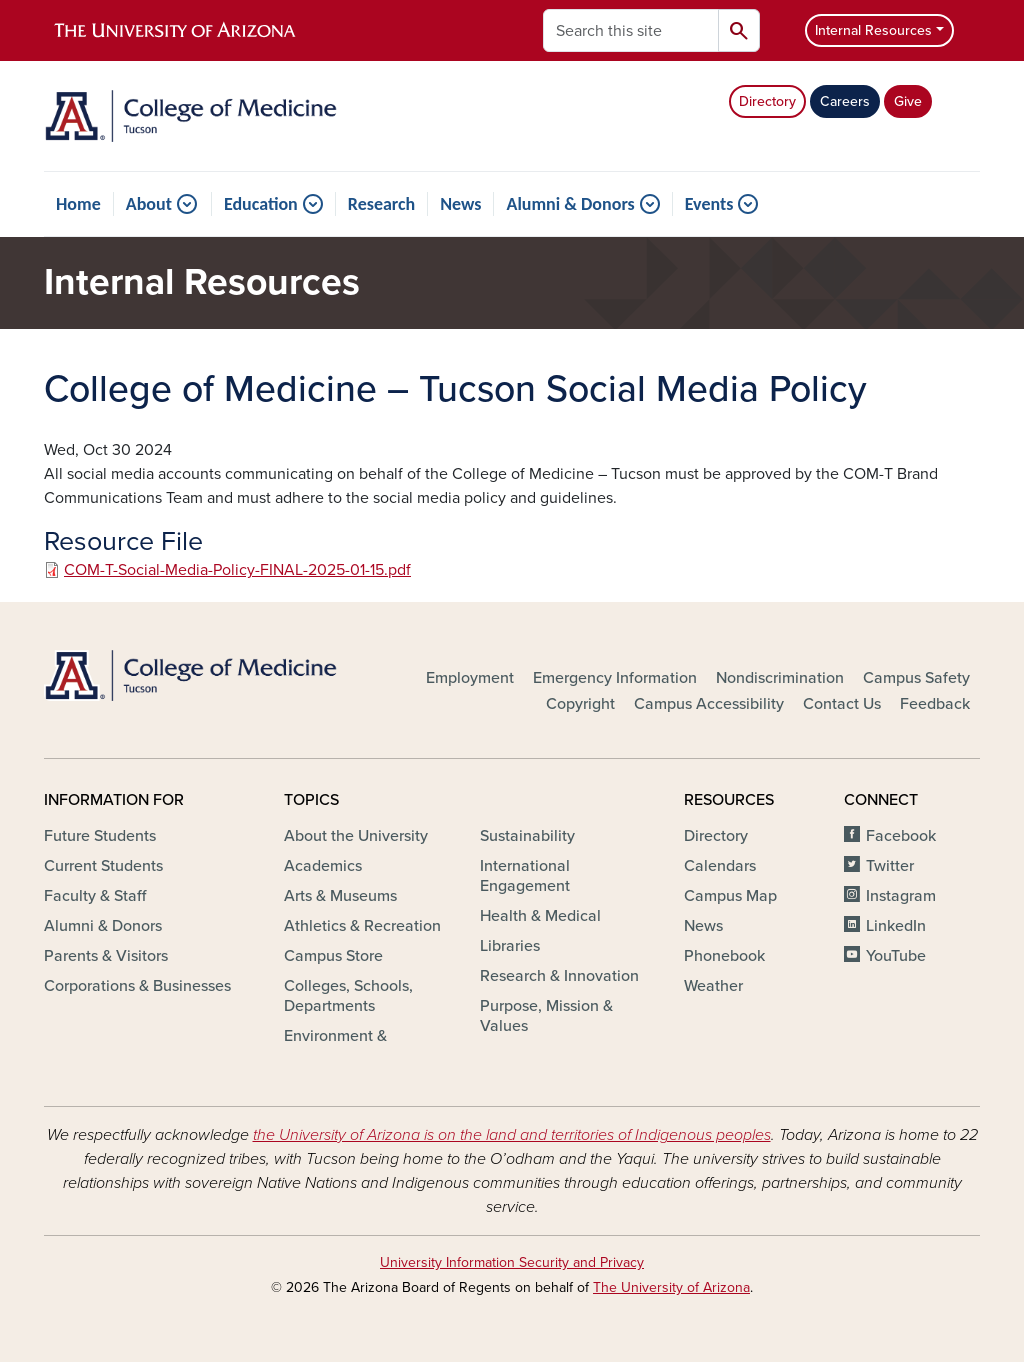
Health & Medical (540, 916)
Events (709, 204)
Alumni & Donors (570, 204)
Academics (323, 866)
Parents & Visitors (106, 956)
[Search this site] (631, 30)
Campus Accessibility (709, 704)
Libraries (510, 946)
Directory (767, 101)
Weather (713, 986)
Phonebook (724, 956)
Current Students (103, 866)
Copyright (580, 704)
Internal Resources (873, 30)
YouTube (896, 956)
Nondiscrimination (780, 678)
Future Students (100, 836)
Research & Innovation (559, 976)
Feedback (935, 704)
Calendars (720, 866)
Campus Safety (916, 678)
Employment (470, 678)
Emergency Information (615, 678)
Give (908, 101)
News (460, 204)
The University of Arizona (671, 1287)
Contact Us (842, 704)
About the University (356, 836)
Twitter (890, 866)
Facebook (901, 836)
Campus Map (730, 896)
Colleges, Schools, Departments (348, 996)
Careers (845, 101)
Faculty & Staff (95, 896)
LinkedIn (896, 926)
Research (381, 204)
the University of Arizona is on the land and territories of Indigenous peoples (512, 1135)
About (149, 204)
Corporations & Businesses (137, 986)
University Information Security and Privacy (512, 1262)
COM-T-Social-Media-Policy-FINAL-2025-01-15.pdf (237, 570)
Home (78, 204)
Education (261, 204)
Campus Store (333, 956)
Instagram (901, 896)
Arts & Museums (340, 896)
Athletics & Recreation (362, 926)
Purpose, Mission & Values (546, 1016)
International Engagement (525, 876)
